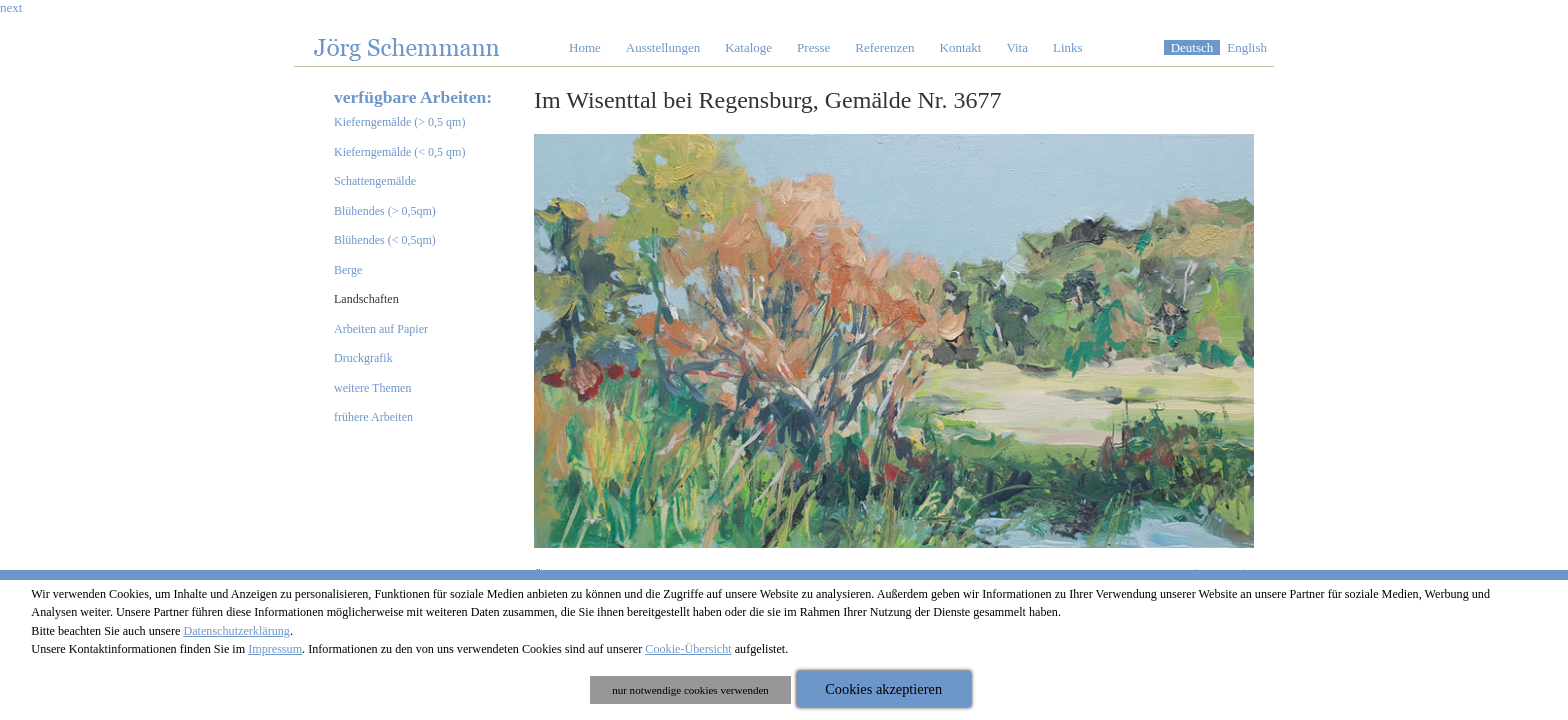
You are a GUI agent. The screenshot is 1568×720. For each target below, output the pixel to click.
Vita (1017, 47)
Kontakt (961, 47)
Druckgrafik (363, 358)
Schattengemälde (375, 181)
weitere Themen (372, 388)
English (1247, 47)
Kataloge (748, 47)
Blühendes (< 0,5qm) (385, 240)
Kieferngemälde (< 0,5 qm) (399, 152)
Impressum (275, 649)
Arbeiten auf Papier (381, 329)
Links (1068, 47)
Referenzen (884, 47)
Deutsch (1192, 47)
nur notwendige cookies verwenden (690, 690)
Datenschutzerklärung (236, 631)
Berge (348, 270)
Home (585, 47)
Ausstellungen (663, 47)
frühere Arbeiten (373, 417)
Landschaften (366, 299)
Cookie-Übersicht (688, 649)
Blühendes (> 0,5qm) (385, 211)
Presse (813, 47)
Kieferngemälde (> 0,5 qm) (399, 122)
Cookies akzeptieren (883, 689)
